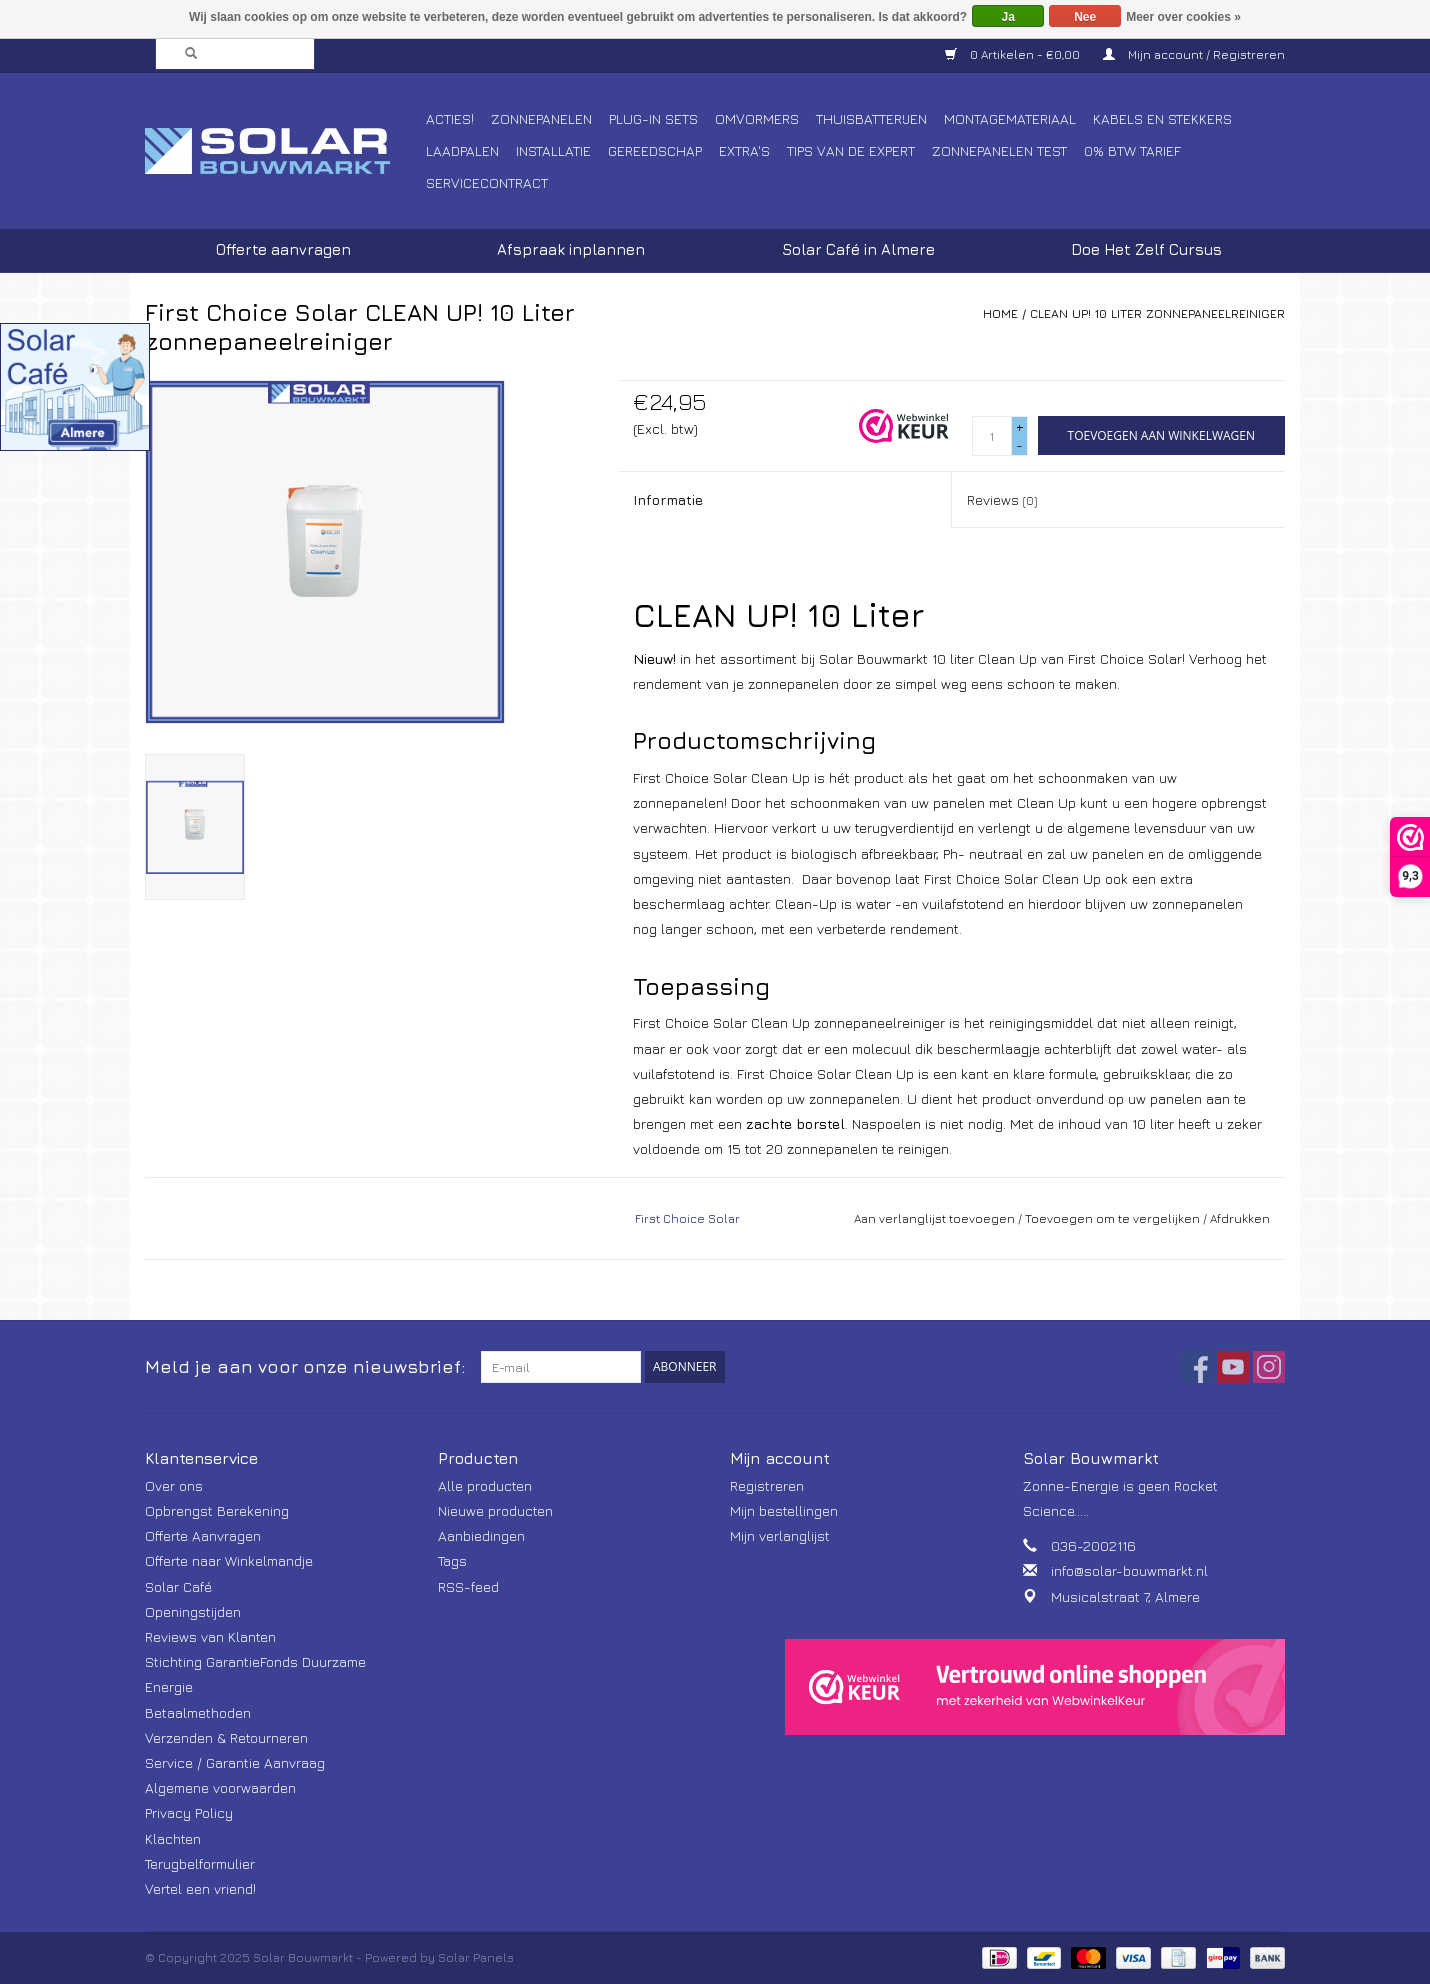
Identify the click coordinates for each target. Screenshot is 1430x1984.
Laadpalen (462, 150)
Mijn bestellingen (784, 1510)
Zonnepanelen (541, 118)
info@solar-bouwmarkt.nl (1129, 1570)
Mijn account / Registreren (1194, 54)
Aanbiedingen (481, 1535)
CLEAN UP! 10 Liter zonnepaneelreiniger (1157, 313)
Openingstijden (193, 1611)
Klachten (173, 1838)
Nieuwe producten (495, 1510)
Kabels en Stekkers (1162, 118)
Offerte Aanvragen (203, 1535)
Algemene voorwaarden (220, 1787)
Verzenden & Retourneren (226, 1737)
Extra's (744, 150)
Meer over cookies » (1183, 17)
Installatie (553, 150)
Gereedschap (655, 150)
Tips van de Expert (851, 150)
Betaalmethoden (198, 1712)
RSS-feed (468, 1586)
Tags (452, 1560)
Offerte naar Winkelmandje (229, 1560)
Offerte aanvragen (283, 249)
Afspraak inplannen (571, 249)
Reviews (1002, 499)
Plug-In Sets (653, 118)
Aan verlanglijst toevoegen (934, 1218)
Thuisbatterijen (871, 118)
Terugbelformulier (200, 1863)
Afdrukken (1240, 1218)
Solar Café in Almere (858, 249)
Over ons (174, 1485)
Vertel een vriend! (200, 1888)
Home (1000, 313)
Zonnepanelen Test (999, 150)
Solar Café (178, 1586)
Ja (1008, 17)
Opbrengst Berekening (217, 1510)
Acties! (450, 118)
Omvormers (757, 118)
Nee (1085, 17)
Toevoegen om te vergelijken (1114, 1218)
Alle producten (485, 1485)
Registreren (767, 1485)
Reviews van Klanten (210, 1636)
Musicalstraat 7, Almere (1125, 1596)
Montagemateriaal (1010, 118)
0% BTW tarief (1132, 150)
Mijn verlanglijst (780, 1535)
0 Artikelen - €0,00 (1014, 54)
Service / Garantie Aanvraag (235, 1762)
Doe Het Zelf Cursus (1146, 249)
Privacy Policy (189, 1812)
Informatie (668, 499)
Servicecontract (487, 182)
